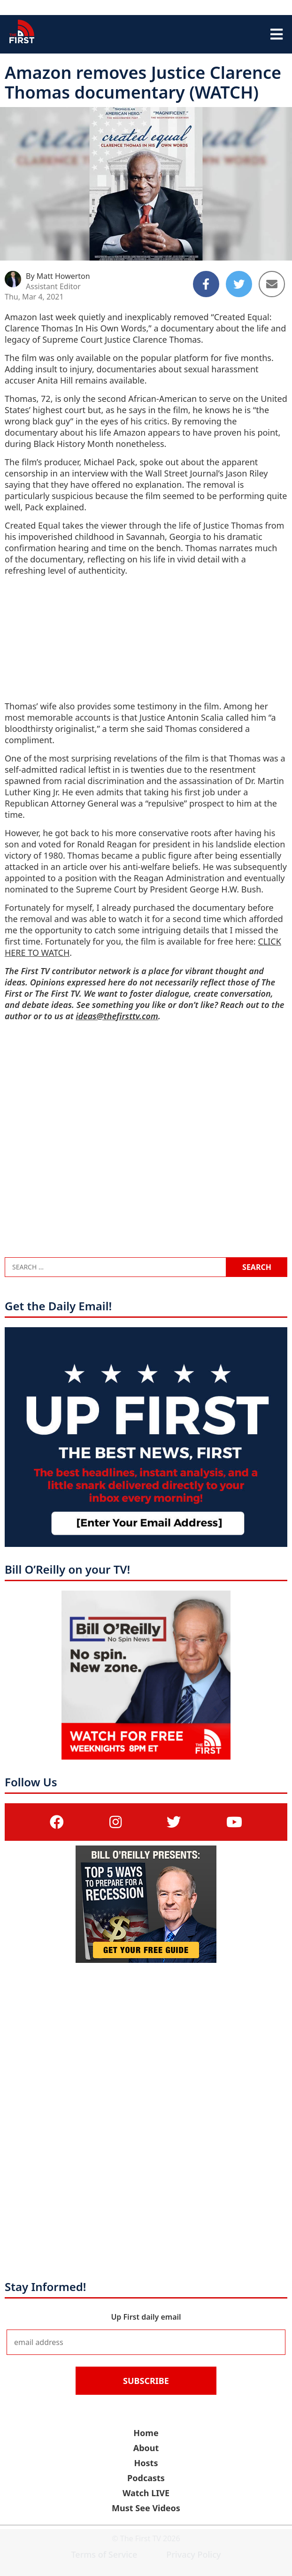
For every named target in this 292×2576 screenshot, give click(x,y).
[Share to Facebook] (206, 284)
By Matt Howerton (58, 276)
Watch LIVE (146, 2493)
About (146, 2447)
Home (145, 2432)
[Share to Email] (272, 284)
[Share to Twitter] (239, 284)
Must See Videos (146, 2508)
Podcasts (146, 2478)
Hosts (146, 2462)
